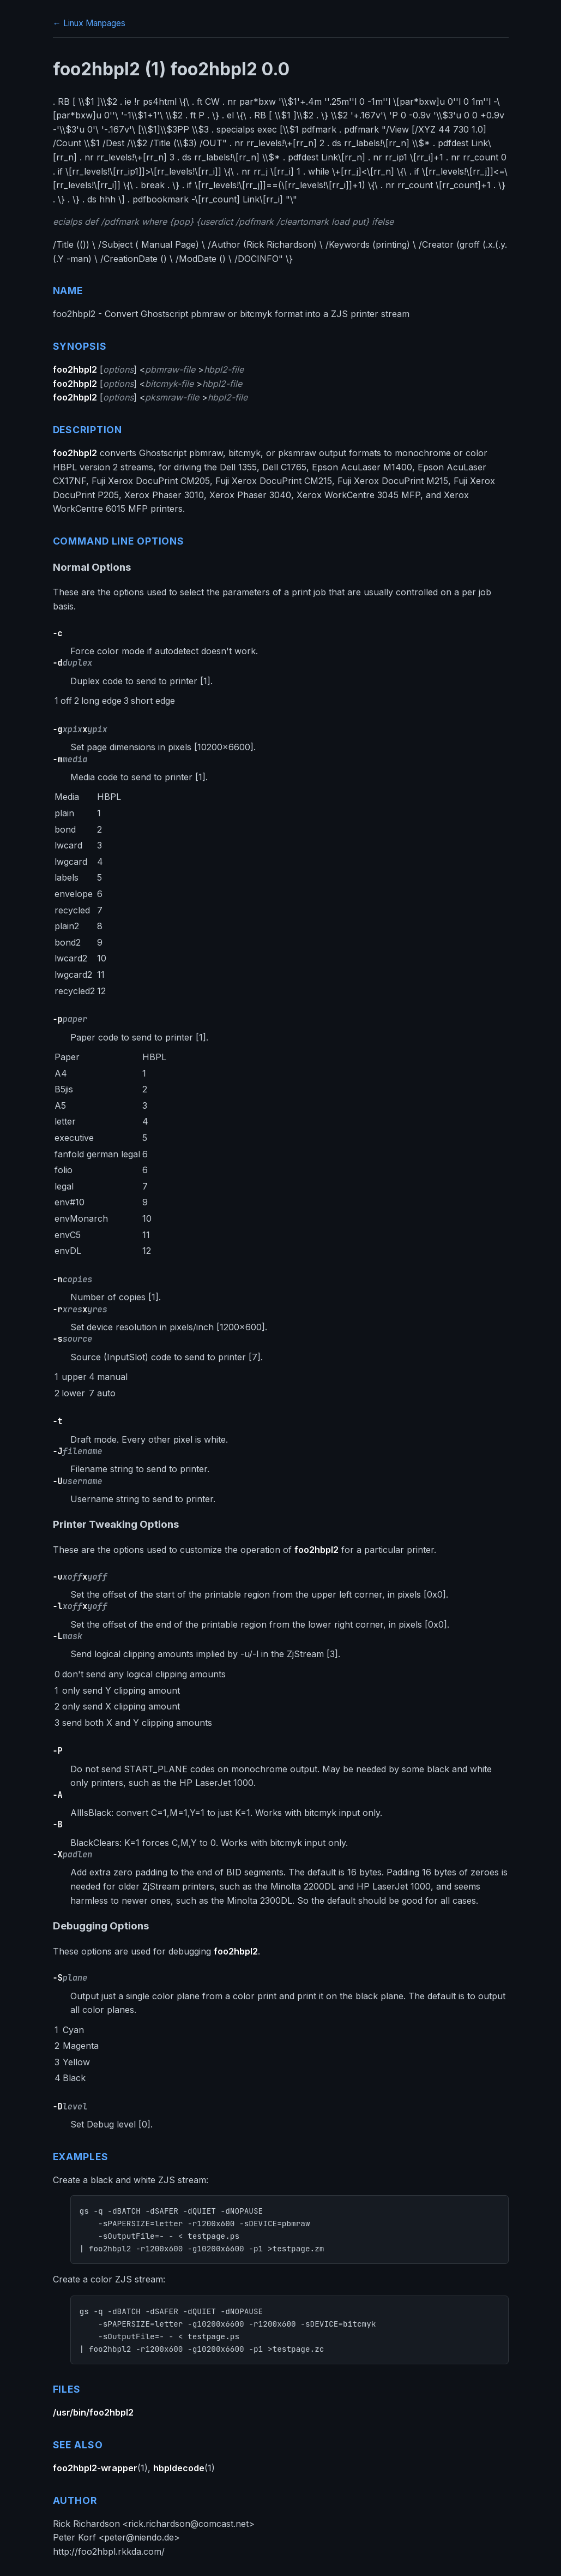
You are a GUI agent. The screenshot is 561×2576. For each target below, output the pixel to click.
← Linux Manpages (89, 23)
